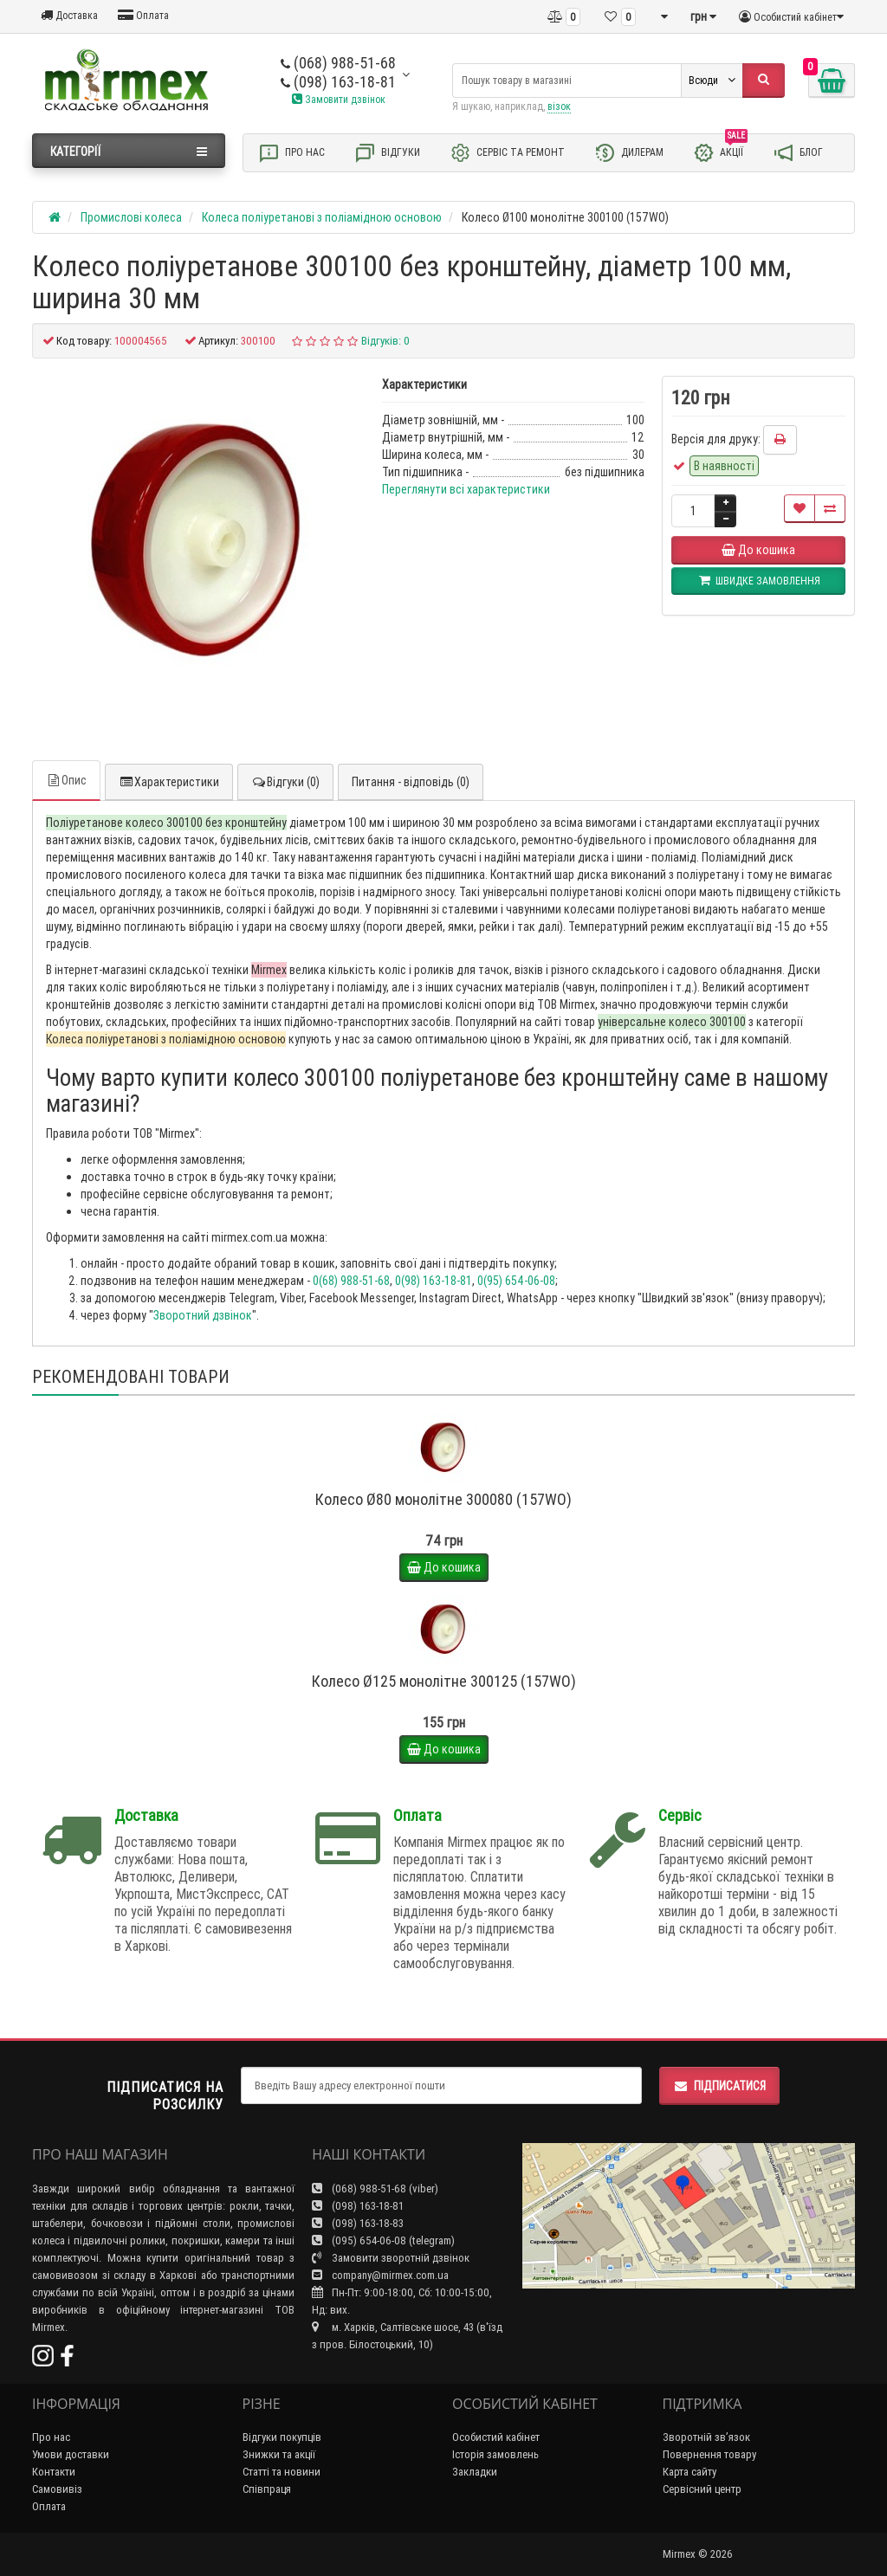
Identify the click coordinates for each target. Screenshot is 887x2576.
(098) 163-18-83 (358, 2223)
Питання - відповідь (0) (410, 782)
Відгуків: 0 (385, 340)
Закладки (474, 2471)
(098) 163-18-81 (338, 82)
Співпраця (267, 2489)
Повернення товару (709, 2454)
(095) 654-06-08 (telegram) (383, 2240)
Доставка (69, 15)
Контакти (53, 2471)
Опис (66, 780)
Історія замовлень (495, 2454)
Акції (720, 151)
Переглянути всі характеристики (466, 489)
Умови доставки (70, 2454)
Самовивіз (57, 2489)
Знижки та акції (279, 2454)
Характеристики (169, 782)
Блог (798, 153)
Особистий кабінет (496, 2437)
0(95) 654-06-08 (516, 1280)
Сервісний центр (702, 2489)
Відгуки (387, 153)
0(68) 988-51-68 (351, 1280)
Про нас (291, 153)
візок (559, 106)
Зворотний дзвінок (202, 1315)
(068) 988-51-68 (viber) (375, 2188)
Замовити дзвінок (338, 99)
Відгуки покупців (282, 2437)
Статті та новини (281, 2471)
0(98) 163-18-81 (433, 1280)
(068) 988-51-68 (338, 63)
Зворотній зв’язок (706, 2437)
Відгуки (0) (285, 782)
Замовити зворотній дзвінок (390, 2257)
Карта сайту (689, 2471)
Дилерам (629, 153)
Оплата (143, 15)
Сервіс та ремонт (507, 153)
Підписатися (719, 2086)
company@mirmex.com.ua (380, 2275)
